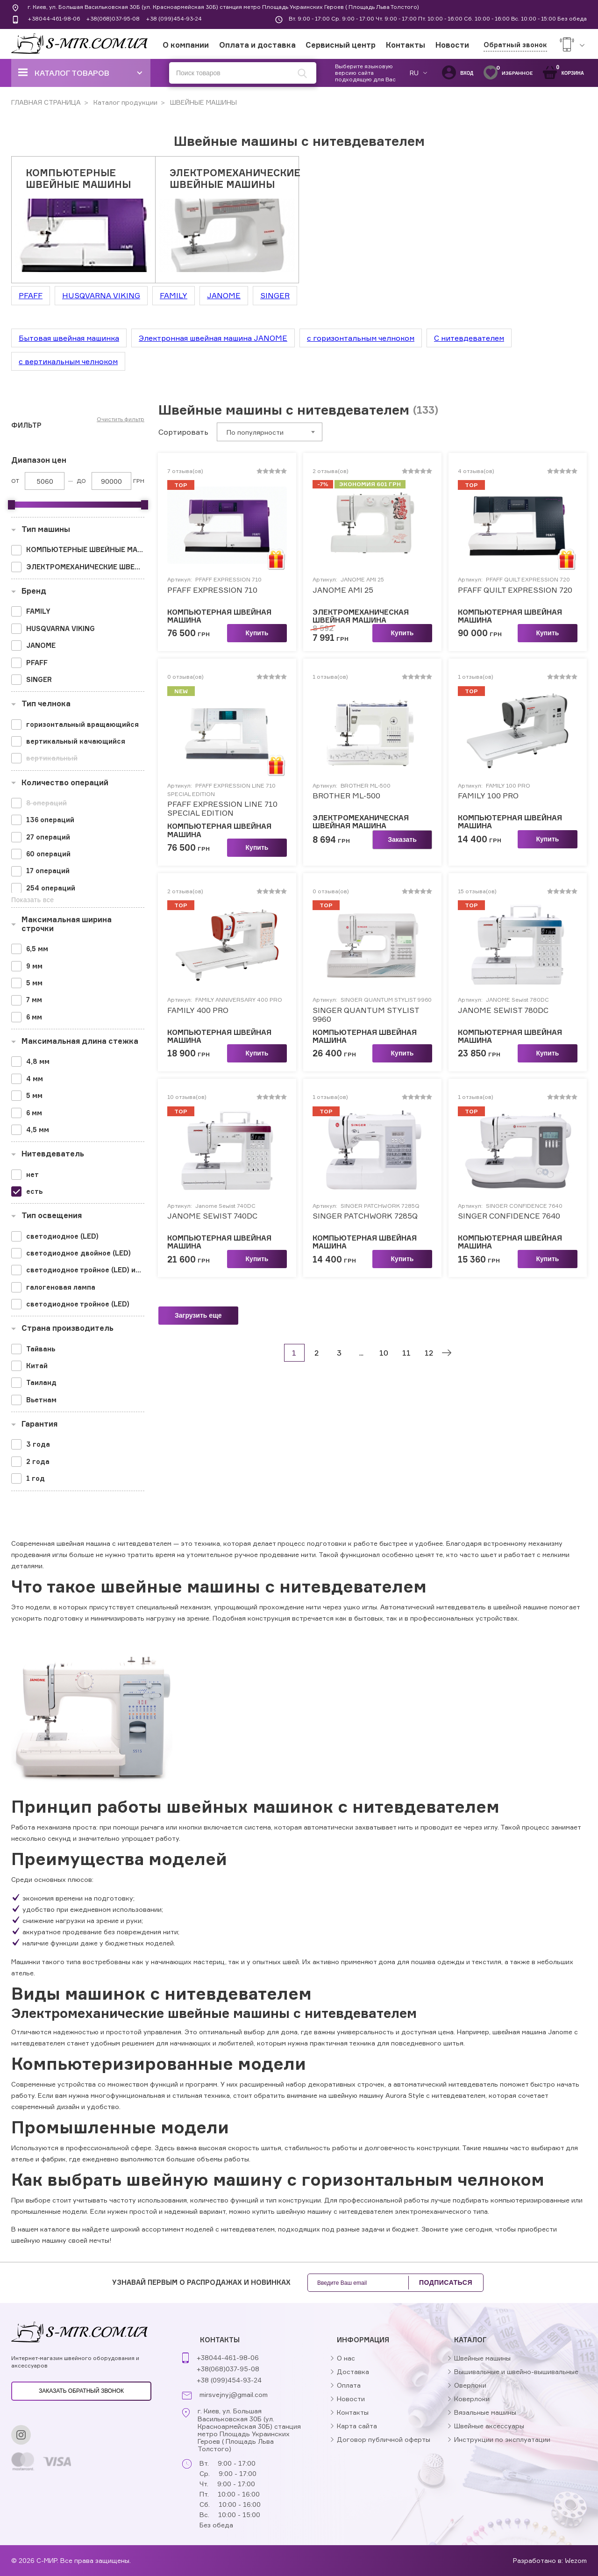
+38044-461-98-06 (54, 18)
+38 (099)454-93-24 (174, 18)
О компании (186, 45)
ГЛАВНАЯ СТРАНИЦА (46, 102)
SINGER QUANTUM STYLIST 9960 (366, 1015)
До (81, 480)
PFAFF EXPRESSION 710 (212, 590)
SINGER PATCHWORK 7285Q (365, 1216)
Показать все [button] (32, 900)
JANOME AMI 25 (343, 590)
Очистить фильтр (120, 419)
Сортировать (183, 432)
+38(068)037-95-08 (113, 18)
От (15, 480)
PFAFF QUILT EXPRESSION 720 (515, 590)
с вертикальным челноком (68, 361)
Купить (257, 633)
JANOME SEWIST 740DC (212, 1216)
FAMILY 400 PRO (197, 1010)
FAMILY (173, 295)
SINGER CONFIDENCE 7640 (509, 1216)
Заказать (402, 839)
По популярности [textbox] (255, 432)
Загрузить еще (198, 1315)
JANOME (224, 295)
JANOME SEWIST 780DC (503, 1010)
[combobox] (269, 432)
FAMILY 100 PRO (488, 795)
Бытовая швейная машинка (69, 338)
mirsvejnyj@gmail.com (233, 2394)
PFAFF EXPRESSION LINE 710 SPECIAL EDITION (222, 809)
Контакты (405, 45)
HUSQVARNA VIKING (101, 295)
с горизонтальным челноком (360, 338)
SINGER (275, 295)
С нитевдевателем (469, 338)
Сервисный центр (341, 45)
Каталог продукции (124, 102)
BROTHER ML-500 (346, 795)
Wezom (576, 2560)
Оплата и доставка (257, 45)
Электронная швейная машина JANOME (213, 338)
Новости (452, 45)
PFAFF (31, 295)
